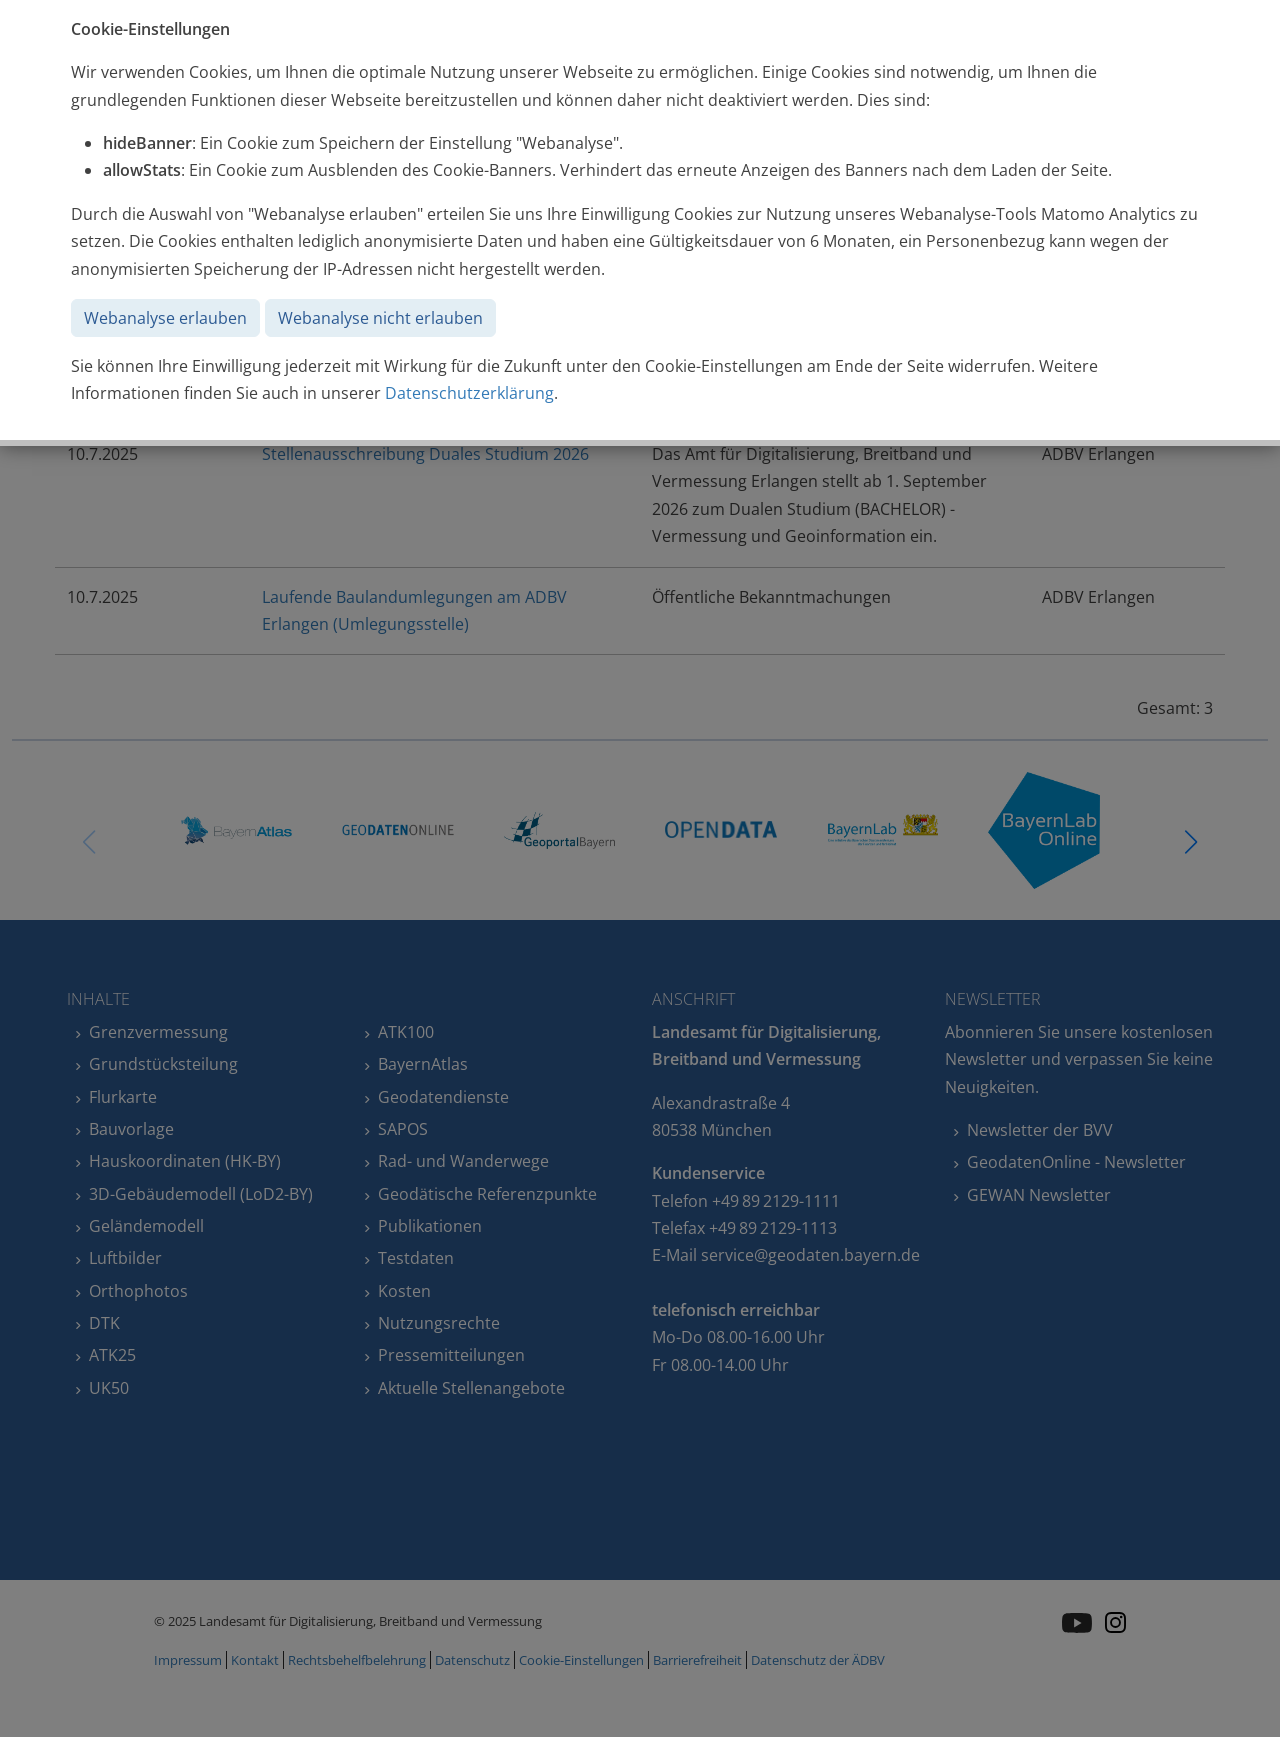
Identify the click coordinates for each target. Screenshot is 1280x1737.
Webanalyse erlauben (165, 318)
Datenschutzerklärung (469, 393)
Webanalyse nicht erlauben (380, 318)
